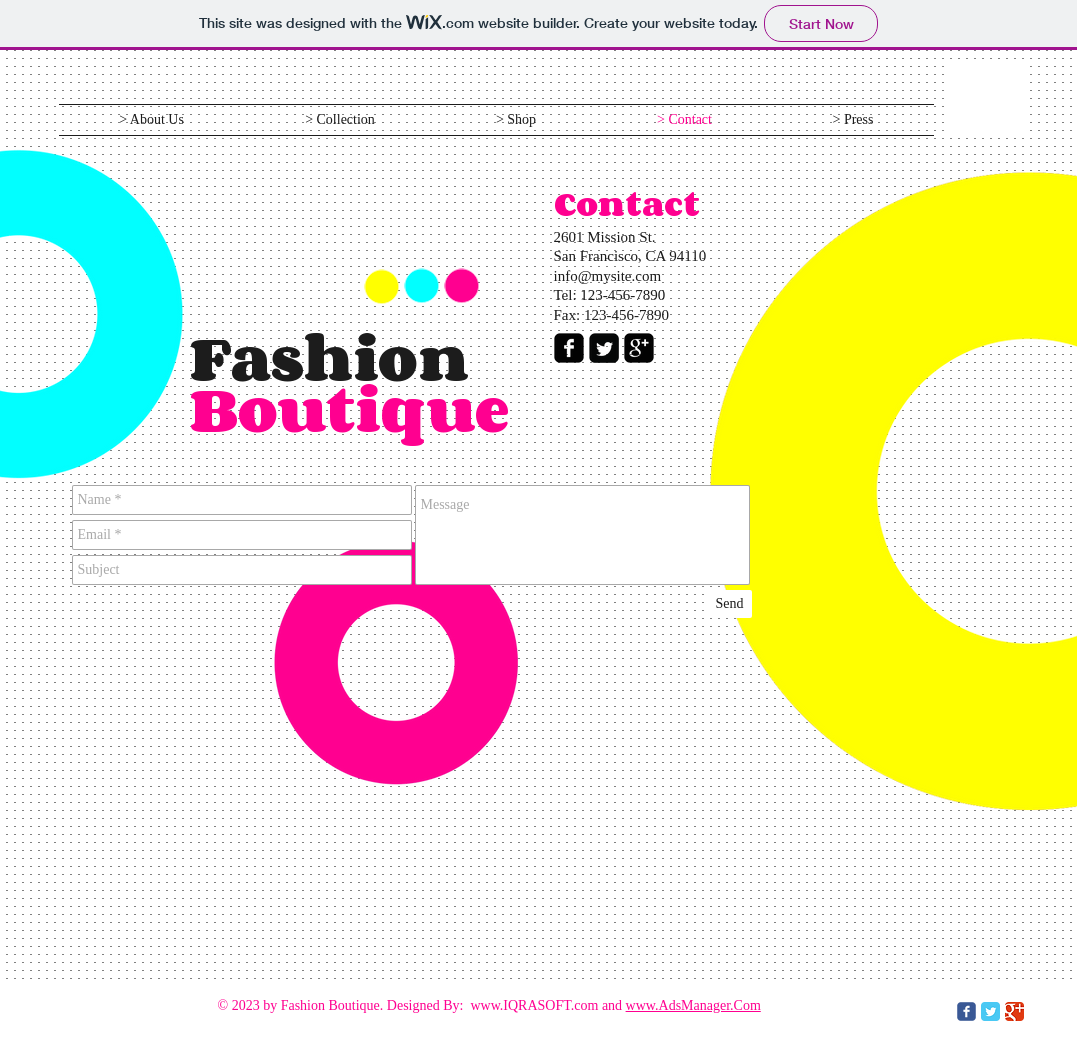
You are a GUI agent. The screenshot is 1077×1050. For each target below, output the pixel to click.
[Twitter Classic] (990, 1011)
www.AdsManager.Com (693, 1005)
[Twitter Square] (604, 348)
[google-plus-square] (639, 348)
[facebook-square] (569, 348)
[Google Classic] (1014, 1011)
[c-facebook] (966, 1011)
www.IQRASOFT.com (534, 1005)
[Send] (730, 604)
